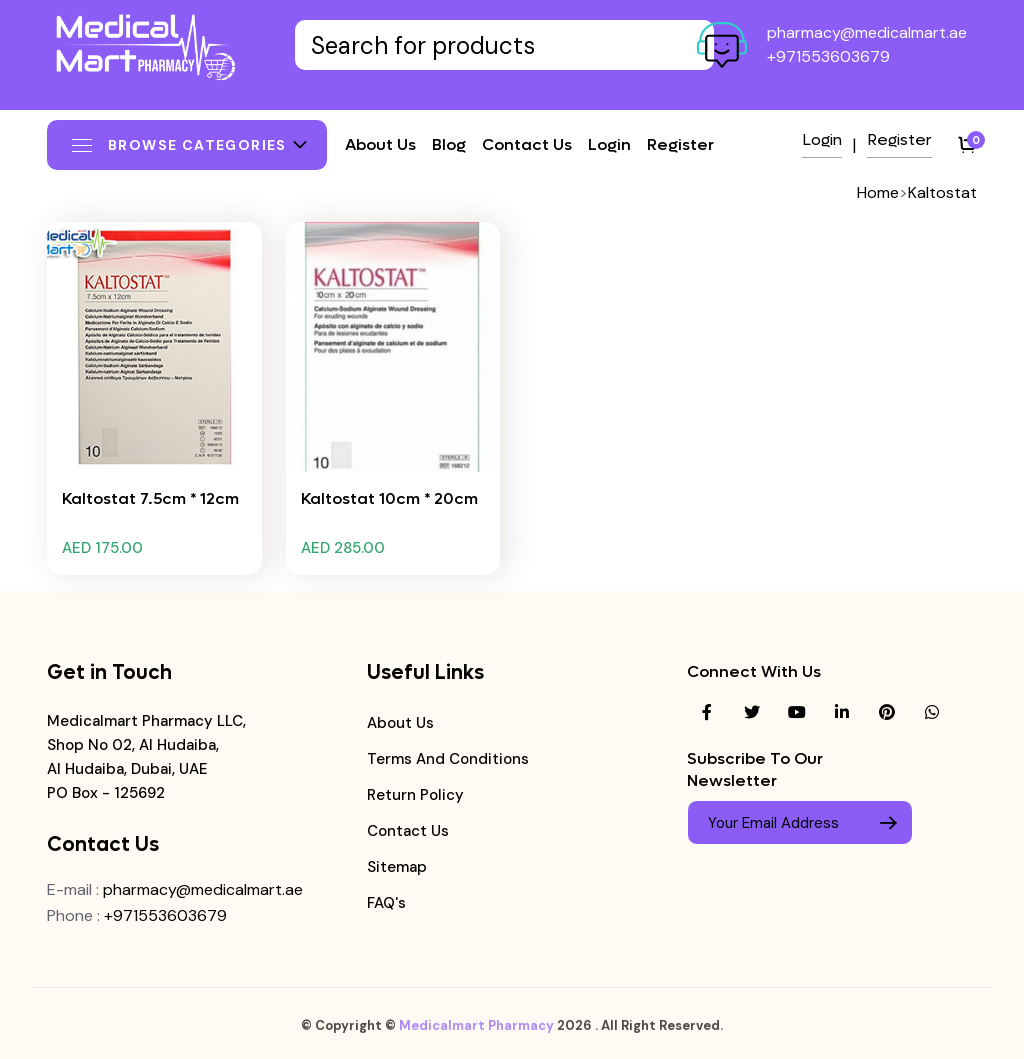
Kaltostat (942, 192)
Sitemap (397, 867)
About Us (400, 723)
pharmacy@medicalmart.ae (867, 32)
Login (609, 144)
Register (680, 144)
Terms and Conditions (448, 759)
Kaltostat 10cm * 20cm (389, 498)
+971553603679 (828, 56)
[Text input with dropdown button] (504, 45)
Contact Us (408, 831)
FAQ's (386, 903)
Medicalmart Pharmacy (476, 1033)
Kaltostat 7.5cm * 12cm (150, 498)
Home (878, 192)
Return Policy (415, 795)
